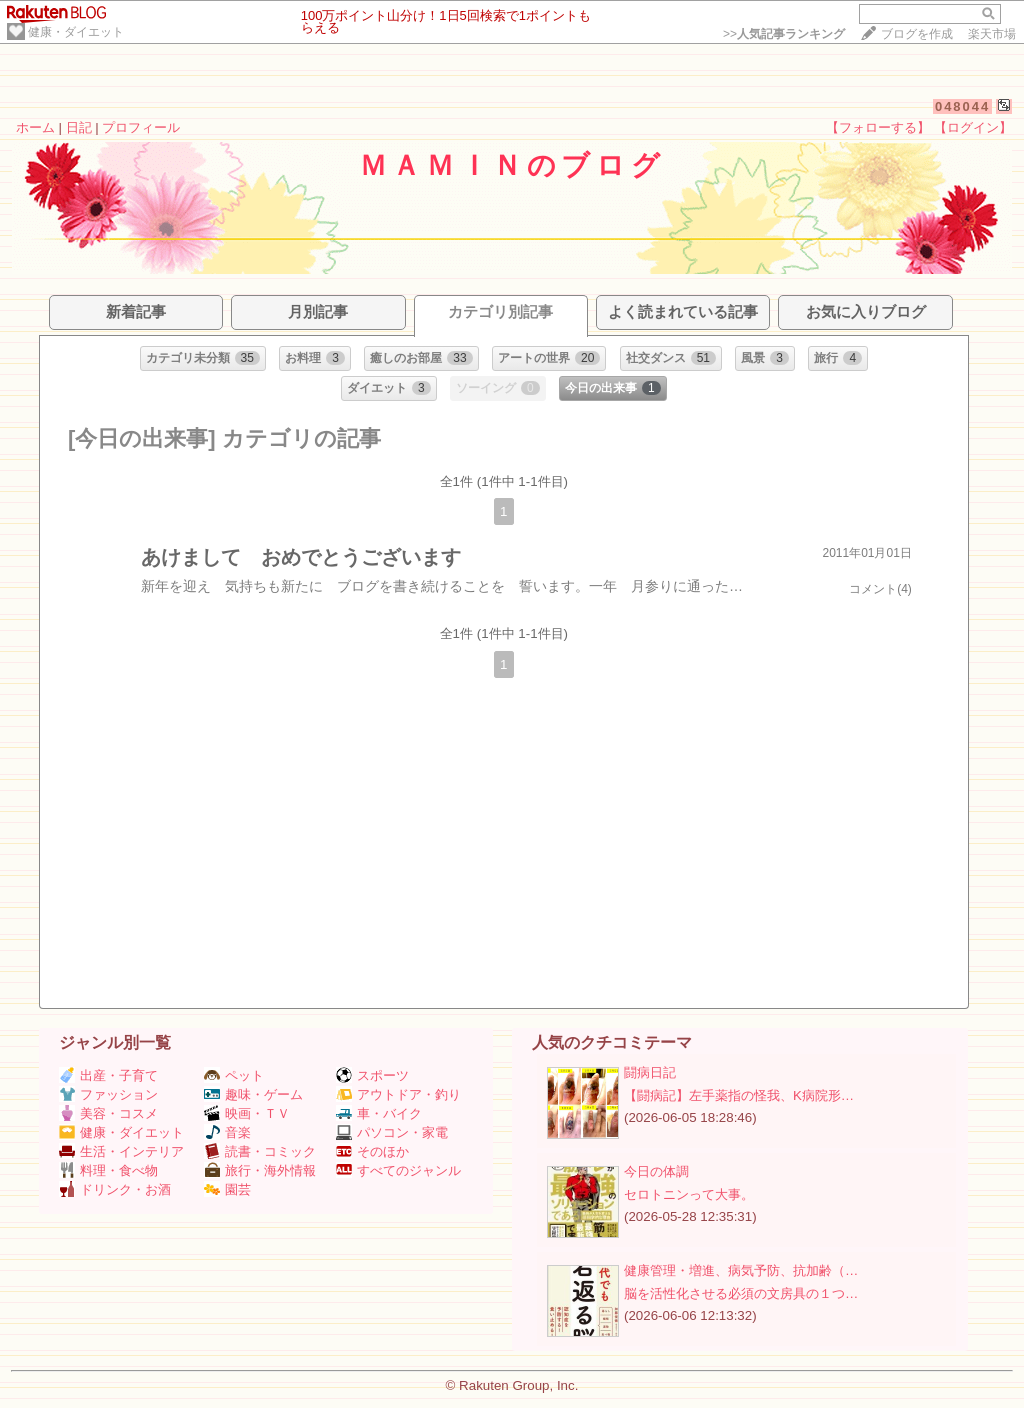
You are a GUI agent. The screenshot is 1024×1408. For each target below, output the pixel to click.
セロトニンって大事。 (689, 1194)
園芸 (227, 1189)
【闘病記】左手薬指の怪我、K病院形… (739, 1095)
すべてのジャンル (398, 1170)
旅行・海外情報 (260, 1170)
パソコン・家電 (392, 1132)
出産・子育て (108, 1075)
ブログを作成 (917, 34)
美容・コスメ (108, 1113)
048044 (962, 106)
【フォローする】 (878, 127)
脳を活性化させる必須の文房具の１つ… (741, 1293)
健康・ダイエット (76, 32)
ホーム (35, 127)
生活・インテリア (121, 1151)
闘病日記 (650, 1072)
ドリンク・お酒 (115, 1189)
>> (784, 34)
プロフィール (141, 127)
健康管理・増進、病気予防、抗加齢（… (741, 1270)
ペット (234, 1075)
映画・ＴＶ (247, 1113)
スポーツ (372, 1075)
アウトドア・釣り (398, 1094)
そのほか (372, 1151)
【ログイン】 (973, 127)
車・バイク (379, 1113)
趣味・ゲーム (253, 1094)
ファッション (108, 1094)
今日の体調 (656, 1171)
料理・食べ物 (108, 1170)
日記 (79, 127)
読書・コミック (260, 1151)
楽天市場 (992, 34)
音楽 (227, 1132)
